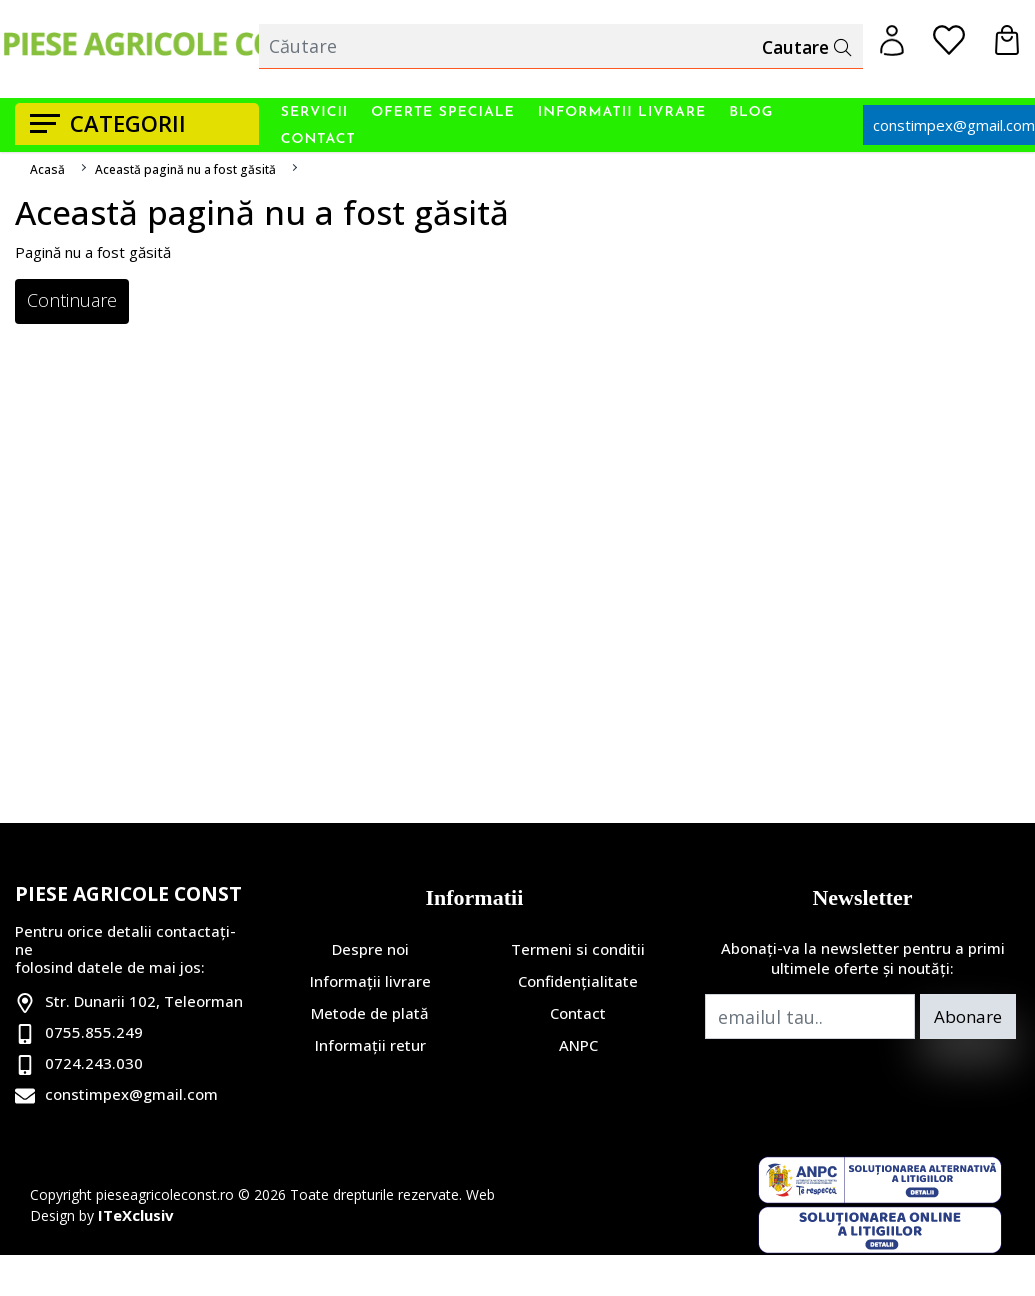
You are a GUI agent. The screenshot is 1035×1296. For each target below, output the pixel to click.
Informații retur (370, 1045)
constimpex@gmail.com (131, 1094)
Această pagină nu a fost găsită (185, 169)
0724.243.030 (94, 1063)
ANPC (578, 1045)
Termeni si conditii (578, 949)
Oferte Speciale (442, 112)
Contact (318, 139)
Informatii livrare (622, 112)
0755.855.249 (94, 1032)
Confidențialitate (578, 981)
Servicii (315, 112)
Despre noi (370, 949)
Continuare (72, 300)
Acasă (47, 169)
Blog (751, 112)
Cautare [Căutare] (804, 47)
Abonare (968, 1016)
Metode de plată (370, 1013)
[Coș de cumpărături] (1007, 40)
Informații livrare (370, 981)
